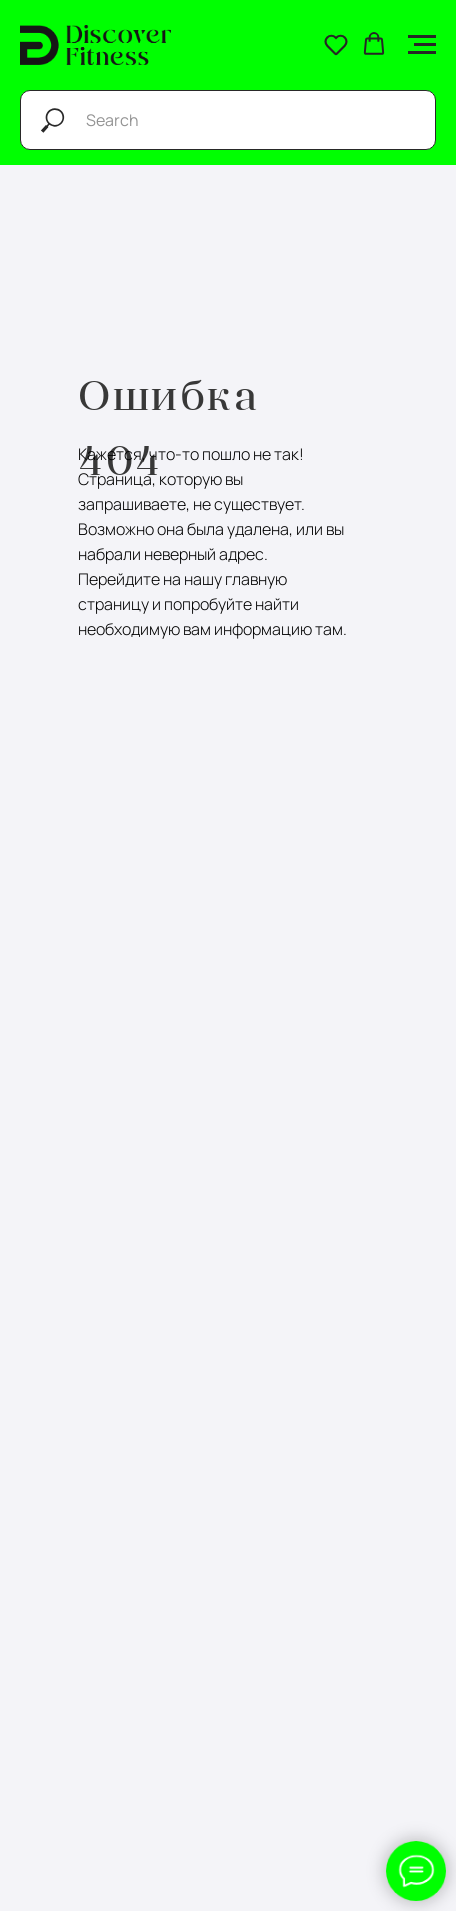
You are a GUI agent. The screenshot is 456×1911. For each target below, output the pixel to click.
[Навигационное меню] (422, 45)
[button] (336, 44)
